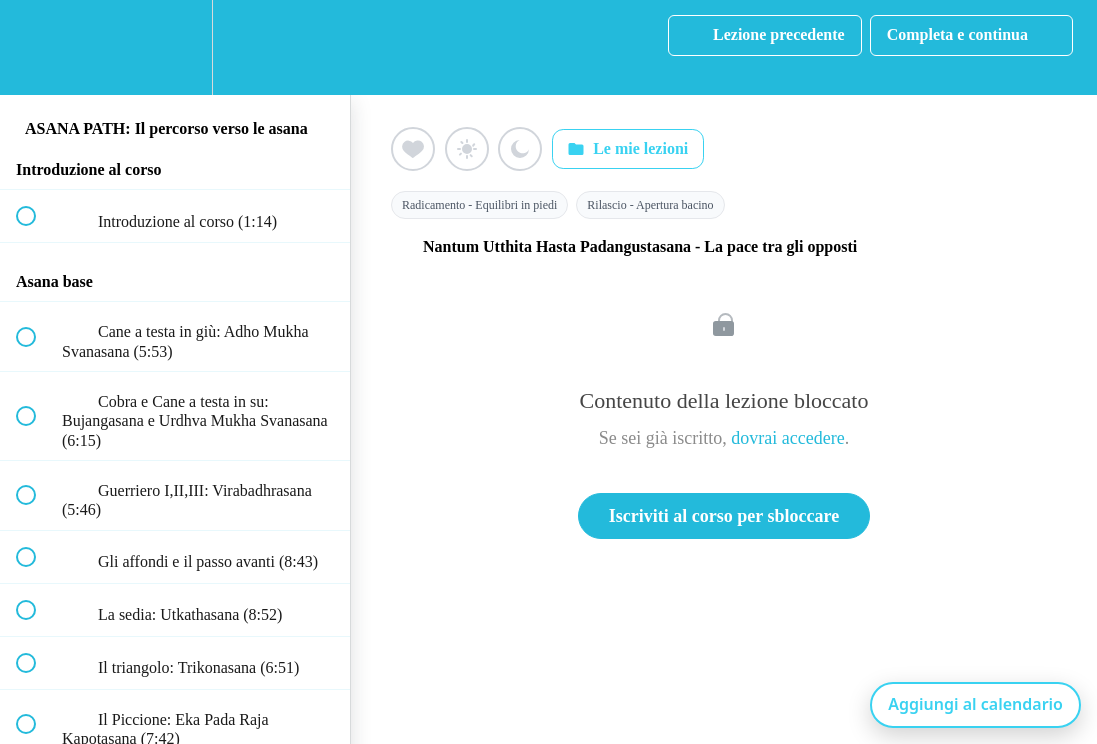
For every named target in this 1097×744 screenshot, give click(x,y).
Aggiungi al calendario (975, 704)
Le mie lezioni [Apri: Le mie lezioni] (627, 149)
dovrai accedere (787, 438)
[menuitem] (175, 47)
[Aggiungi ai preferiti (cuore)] (413, 149)
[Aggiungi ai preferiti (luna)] (520, 149)
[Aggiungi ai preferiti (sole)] (467, 149)
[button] (37, 47)
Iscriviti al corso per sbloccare (724, 516)
